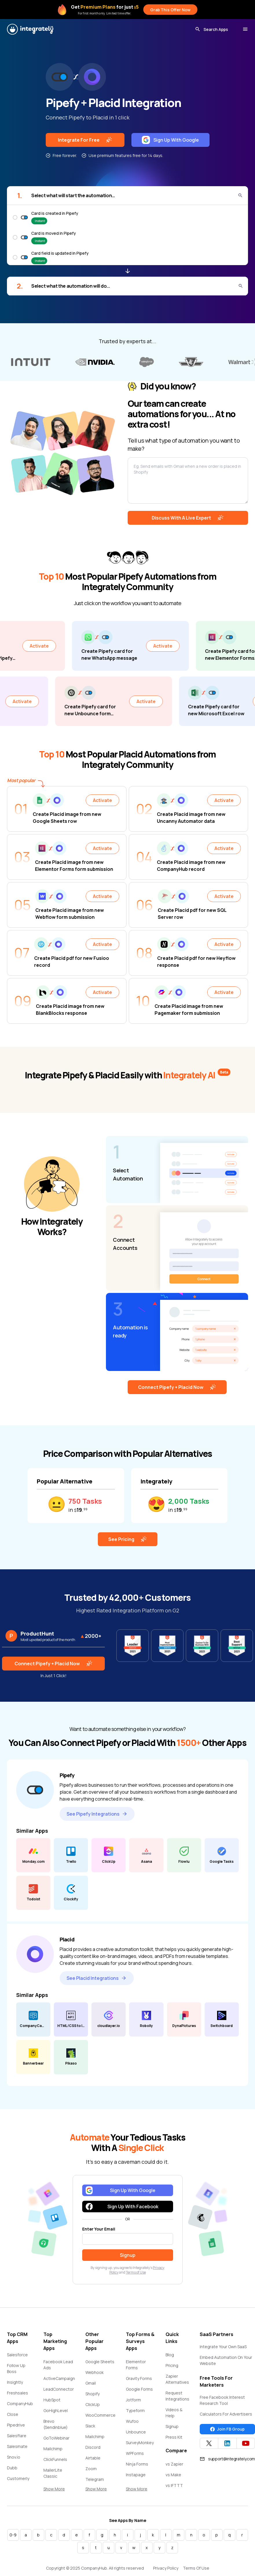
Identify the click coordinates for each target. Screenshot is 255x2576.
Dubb (12, 2467)
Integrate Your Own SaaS (223, 2346)
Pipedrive (16, 2425)
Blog (170, 2354)
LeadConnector (58, 2389)
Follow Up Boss (16, 2368)
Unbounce (136, 2432)
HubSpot (51, 2400)
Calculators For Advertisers (226, 2414)
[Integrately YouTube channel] (246, 2443)
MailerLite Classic (52, 2473)
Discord (92, 2447)
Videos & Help (174, 2412)
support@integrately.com (227, 2459)
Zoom (91, 2468)
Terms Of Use (196, 2568)
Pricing (172, 2365)
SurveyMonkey (140, 2442)
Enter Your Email (98, 2229)
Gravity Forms (139, 2378)
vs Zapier (174, 2464)
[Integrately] (30, 29)
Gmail (90, 2383)
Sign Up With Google (170, 140)
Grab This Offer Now (170, 9)
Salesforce (17, 2354)
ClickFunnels (55, 2459)
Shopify (92, 2393)
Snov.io (13, 2457)
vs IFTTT (174, 2485)
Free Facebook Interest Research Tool (222, 2400)
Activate (58, 646)
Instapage (136, 2474)
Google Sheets (99, 2361)
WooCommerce (100, 2415)
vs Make (173, 2474)
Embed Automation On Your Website (226, 2360)
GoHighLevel (55, 2410)
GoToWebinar (56, 2438)
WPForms (135, 2453)
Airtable (92, 2458)
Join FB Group (227, 2429)
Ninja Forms (137, 2464)
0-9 (13, 2535)
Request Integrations (177, 2396)
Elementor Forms (136, 2364)
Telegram (94, 2479)
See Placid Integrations (97, 1978)
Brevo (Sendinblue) (55, 2424)
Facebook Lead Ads (58, 2364)
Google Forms (139, 2389)
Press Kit (174, 2437)
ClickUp (92, 2404)
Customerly (18, 2478)
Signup (172, 2426)
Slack (90, 2426)
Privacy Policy (165, 2568)
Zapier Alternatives (177, 2379)
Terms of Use (136, 2272)
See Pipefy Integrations (97, 1814)
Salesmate (17, 2446)
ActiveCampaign (59, 2378)
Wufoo (132, 2421)
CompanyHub (20, 2403)
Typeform (135, 2410)
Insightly (15, 2382)
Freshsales (17, 2393)
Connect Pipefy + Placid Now (177, 1387)
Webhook (94, 2372)
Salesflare (16, 2435)
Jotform (133, 2400)
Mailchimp (53, 2448)
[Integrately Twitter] (209, 2443)
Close (12, 2414)
